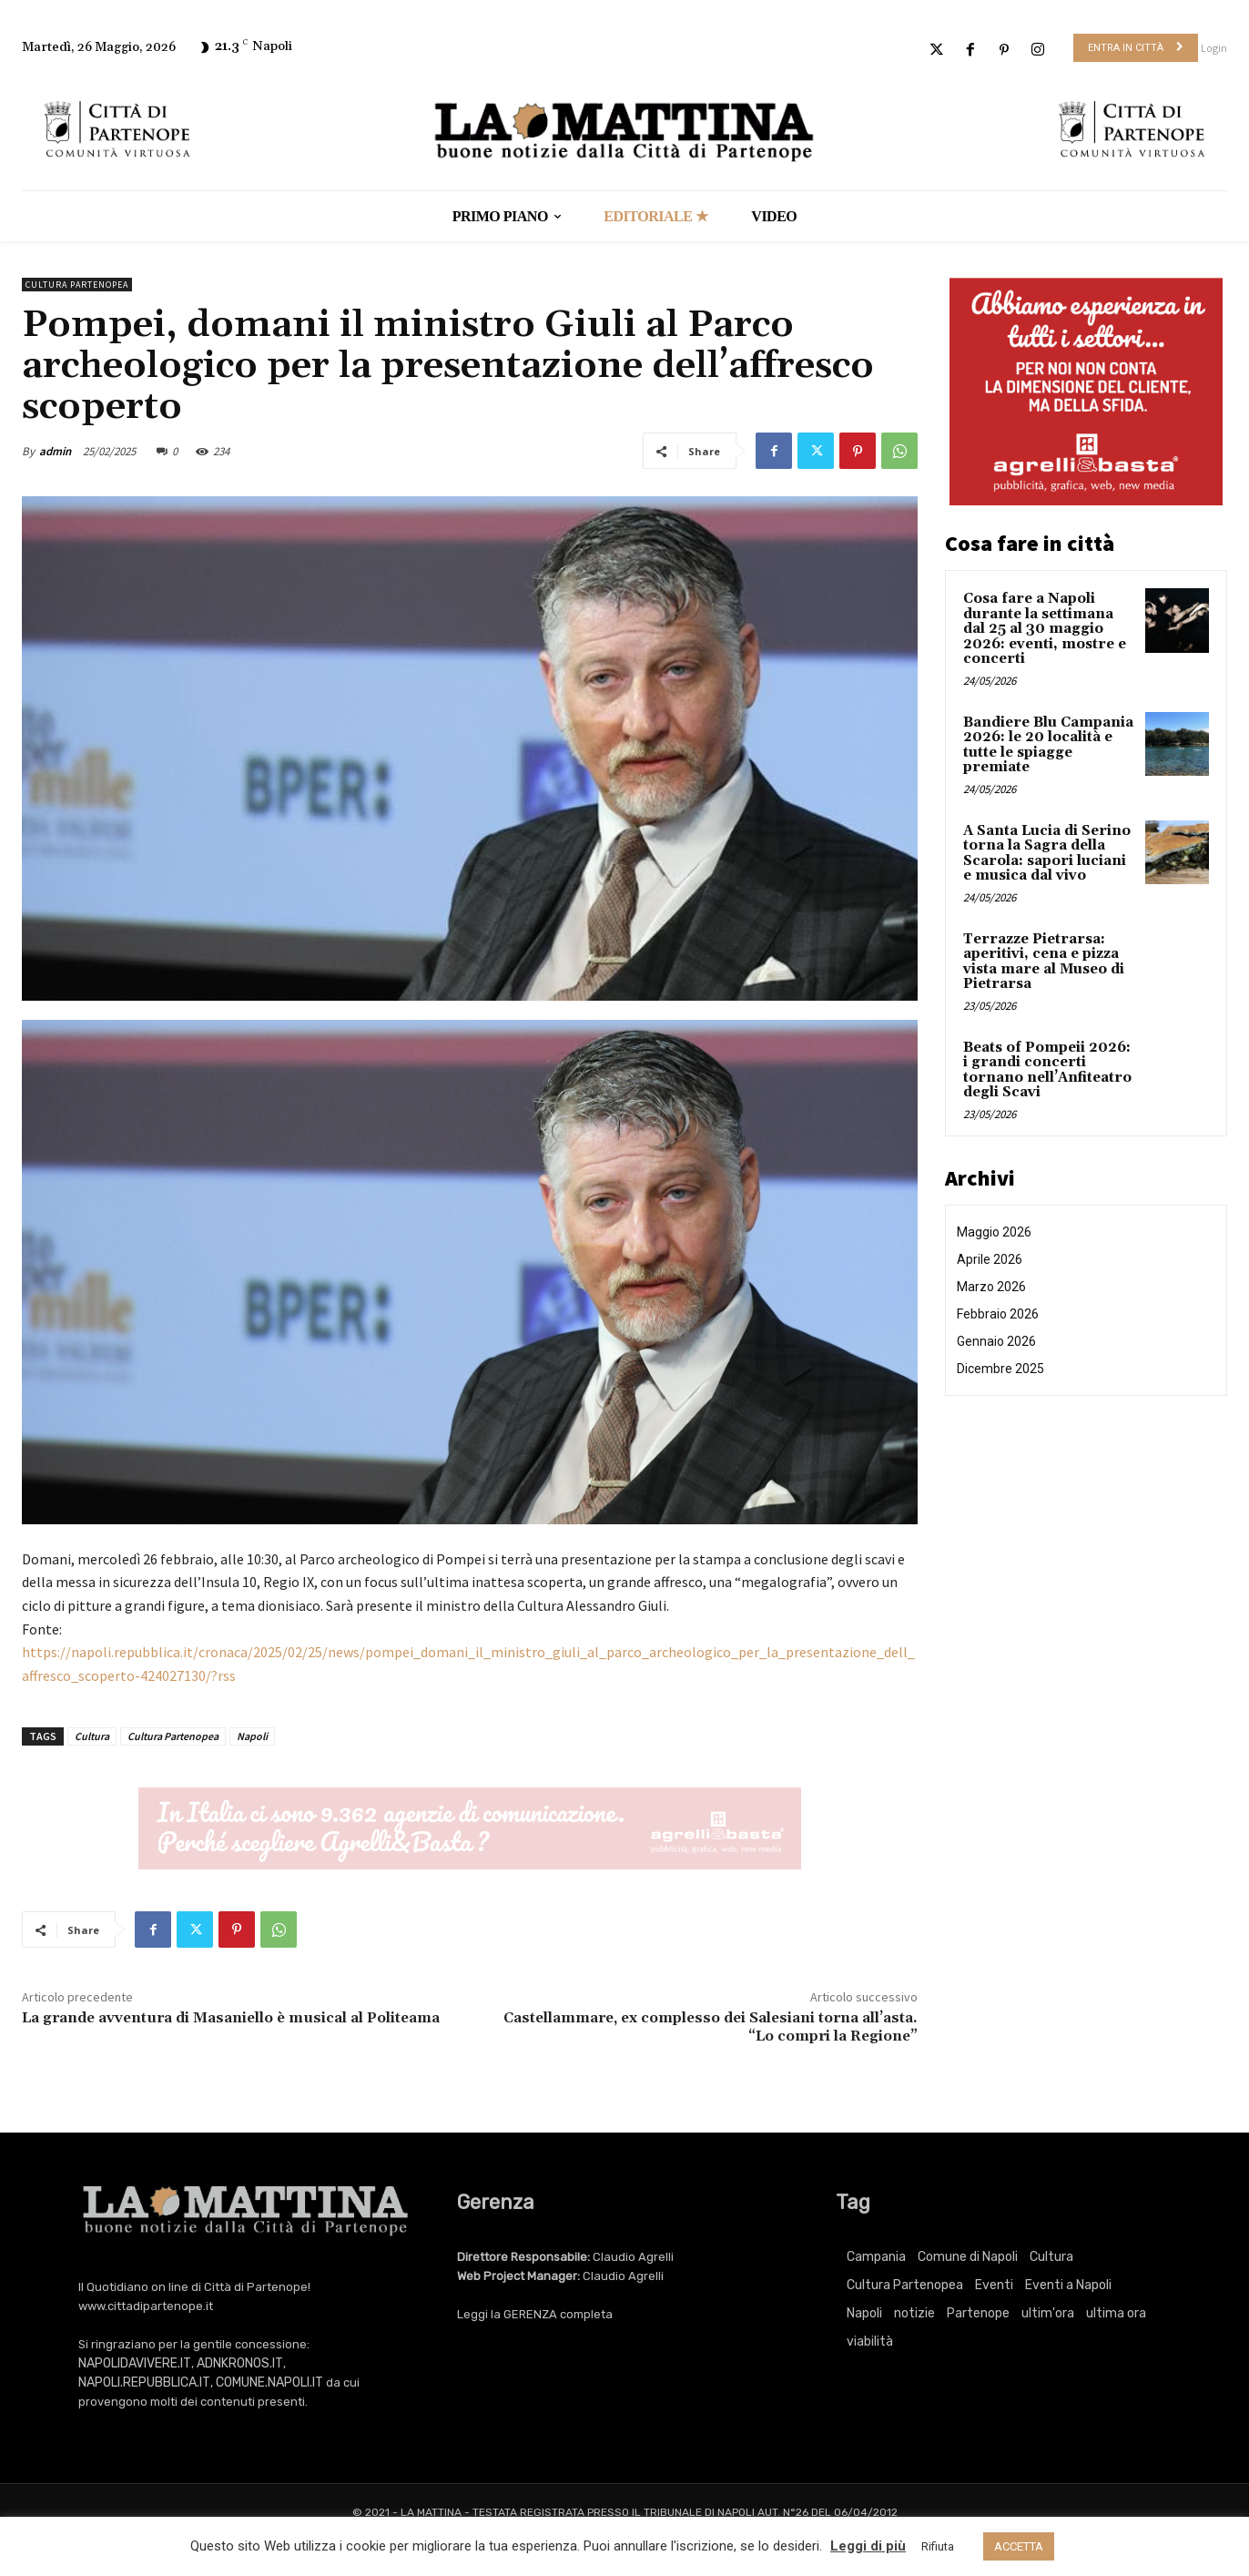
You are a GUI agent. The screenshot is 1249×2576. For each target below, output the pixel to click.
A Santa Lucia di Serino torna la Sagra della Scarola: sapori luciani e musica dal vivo (1047, 853)
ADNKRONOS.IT (240, 2363)
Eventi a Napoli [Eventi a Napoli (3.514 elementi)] (1068, 2285)
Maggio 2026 (994, 1232)
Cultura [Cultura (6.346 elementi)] (1051, 2257)
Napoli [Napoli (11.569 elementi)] (864, 2313)
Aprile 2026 (989, 1259)
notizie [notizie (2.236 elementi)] (914, 2313)
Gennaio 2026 (996, 1341)
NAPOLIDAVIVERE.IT (134, 2363)
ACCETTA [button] (1018, 2546)
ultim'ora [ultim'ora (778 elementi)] (1047, 2313)
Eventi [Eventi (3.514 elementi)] (994, 2285)
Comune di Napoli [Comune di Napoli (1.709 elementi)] (968, 2257)
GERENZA (530, 2314)
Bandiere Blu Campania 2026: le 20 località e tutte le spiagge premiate (1048, 745)
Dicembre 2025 (1000, 1368)
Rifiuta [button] (937, 2546)
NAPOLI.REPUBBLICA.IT (144, 2382)
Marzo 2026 (991, 1286)
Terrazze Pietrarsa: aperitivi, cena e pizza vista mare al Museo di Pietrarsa (1043, 962)
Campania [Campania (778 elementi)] (876, 2257)
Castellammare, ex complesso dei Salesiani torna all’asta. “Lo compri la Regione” (710, 2026)
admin (55, 451)
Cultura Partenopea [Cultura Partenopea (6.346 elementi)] (905, 2285)
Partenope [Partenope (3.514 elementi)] (978, 2313)
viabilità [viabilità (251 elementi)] (870, 2341)
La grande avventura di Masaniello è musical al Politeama (231, 2018)
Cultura (92, 1736)
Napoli (252, 1736)
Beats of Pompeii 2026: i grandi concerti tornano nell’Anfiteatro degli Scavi (1047, 1070)
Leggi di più (868, 2546)
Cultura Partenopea (77, 284)
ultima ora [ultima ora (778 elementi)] (1116, 2313)
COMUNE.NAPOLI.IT (269, 2382)
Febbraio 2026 (998, 1314)
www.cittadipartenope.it (145, 2306)
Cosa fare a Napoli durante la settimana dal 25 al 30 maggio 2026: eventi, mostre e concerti (1044, 628)
